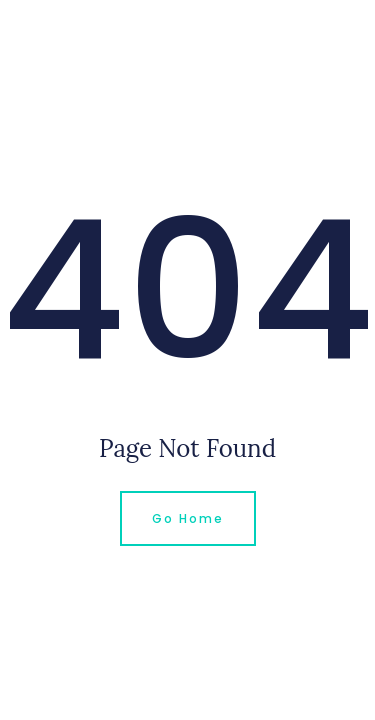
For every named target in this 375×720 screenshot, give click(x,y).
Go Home (188, 518)
